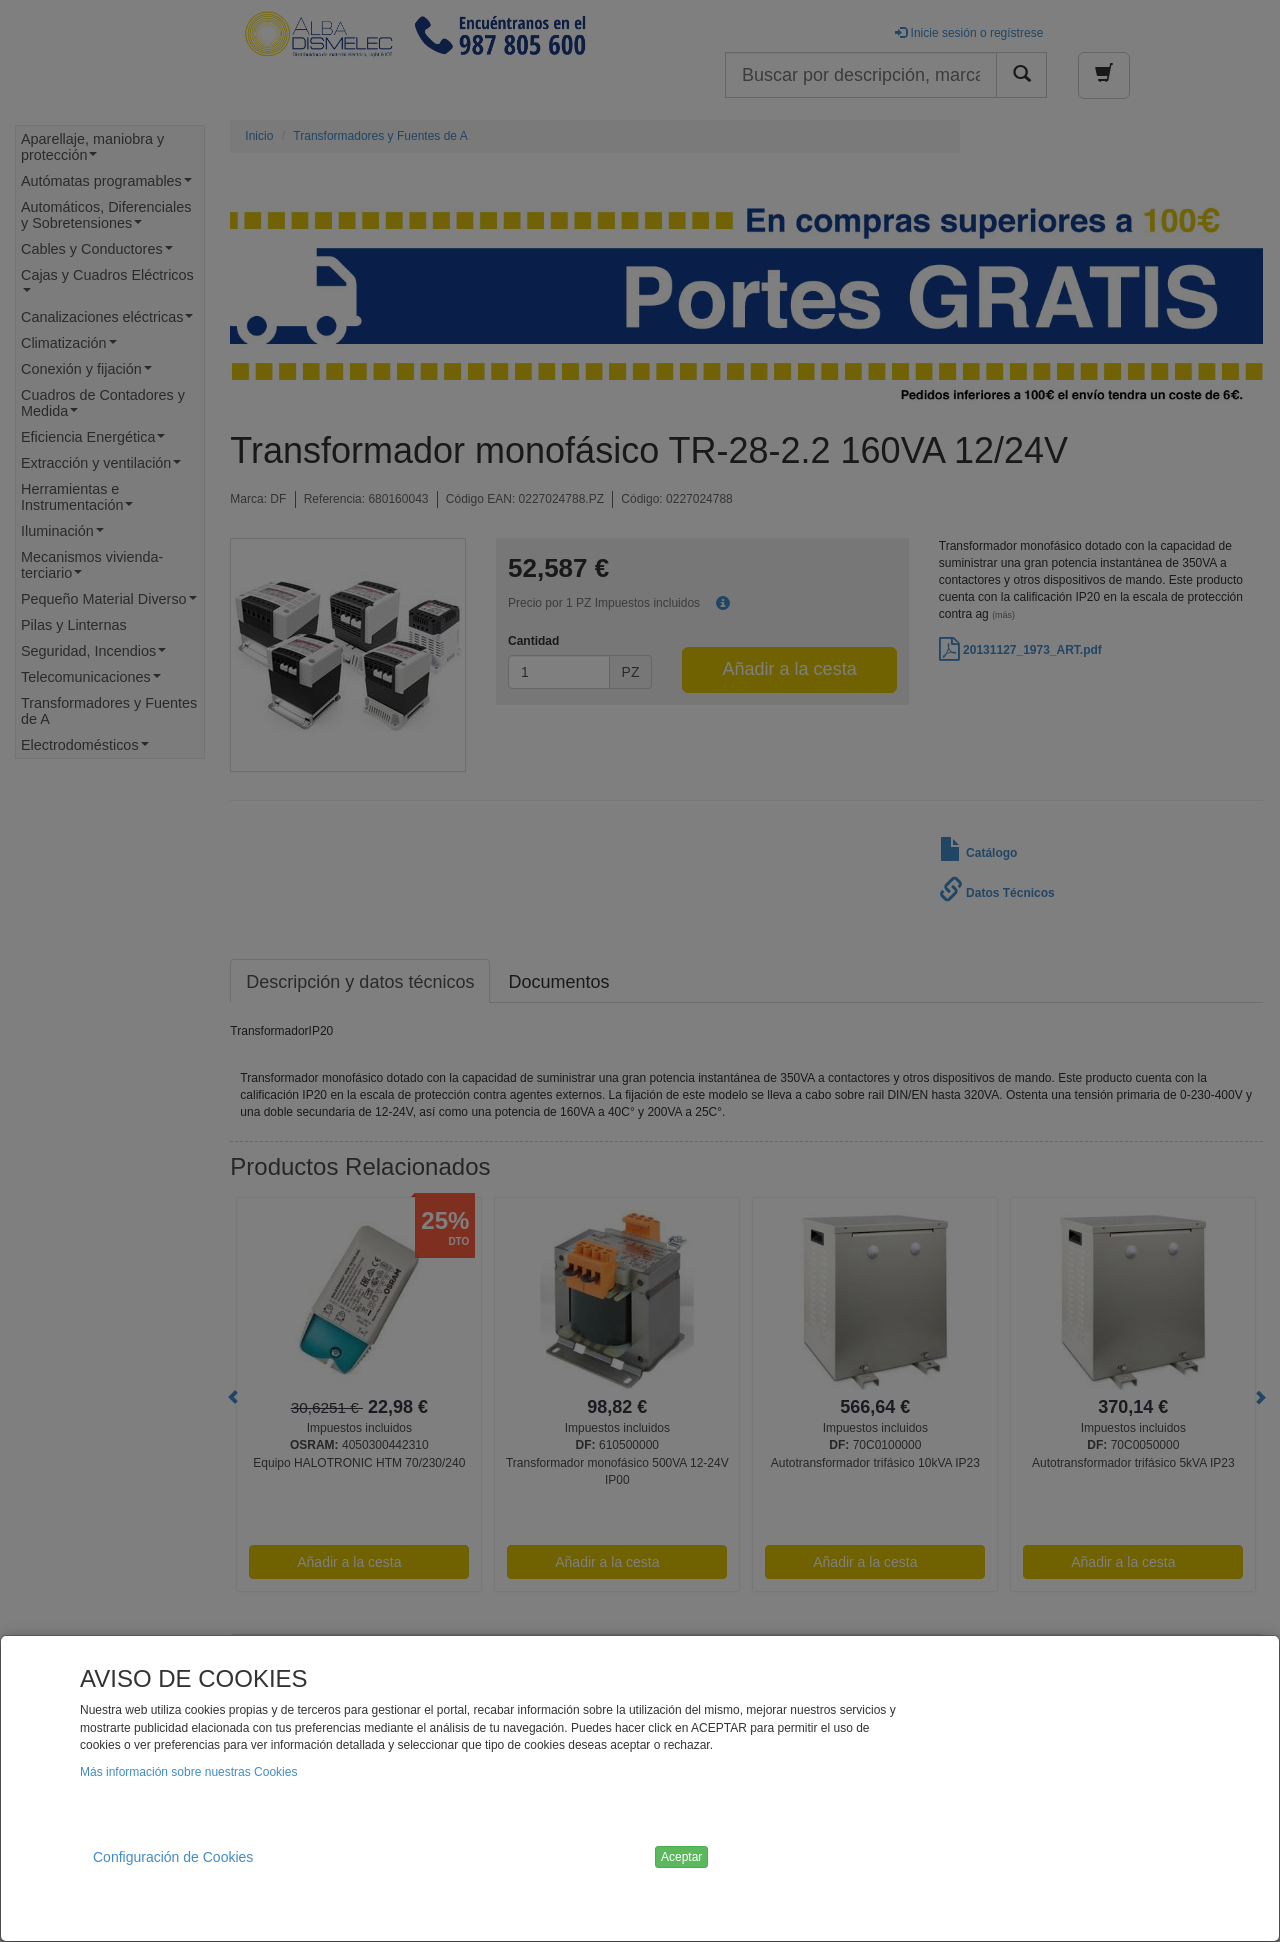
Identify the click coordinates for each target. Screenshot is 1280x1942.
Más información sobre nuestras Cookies (188, 1772)
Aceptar (681, 1857)
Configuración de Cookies (173, 1857)
